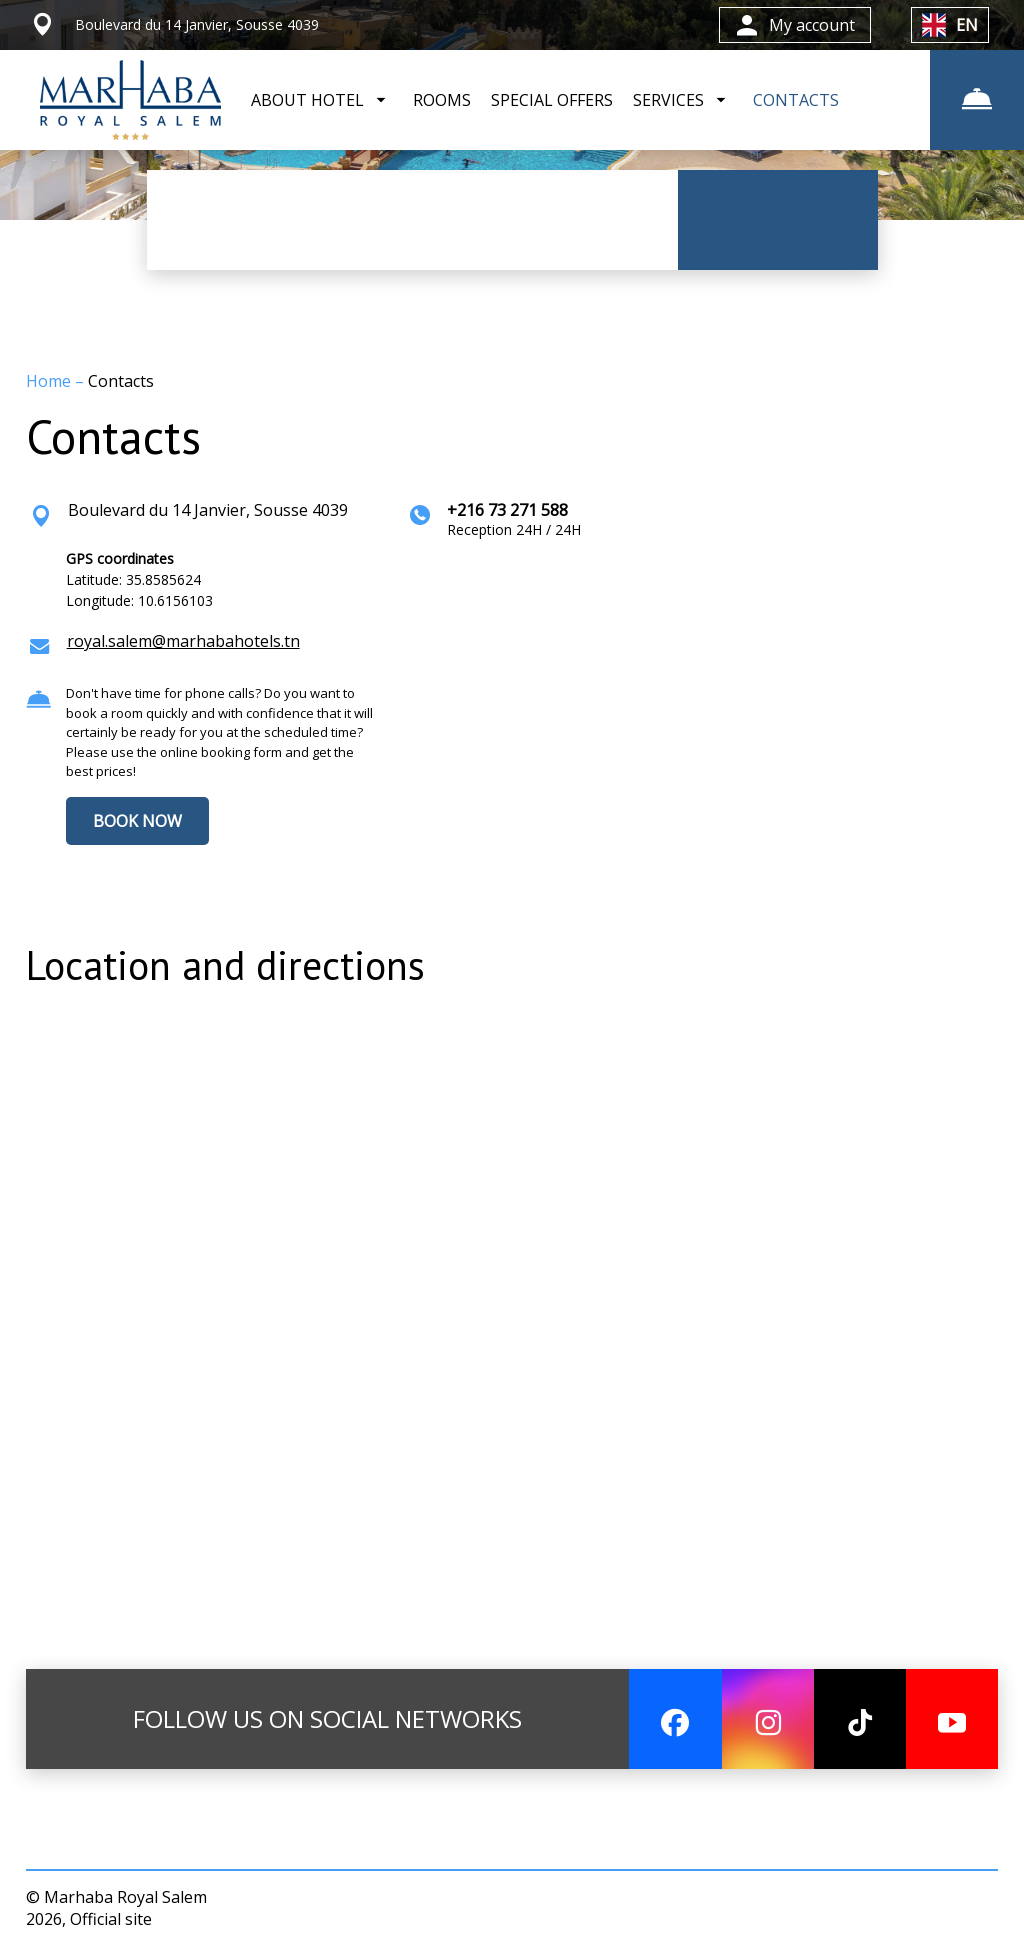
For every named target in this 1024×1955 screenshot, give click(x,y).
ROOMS (442, 100)
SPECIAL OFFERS (552, 100)
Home (50, 381)
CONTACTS (796, 100)
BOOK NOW (137, 821)
